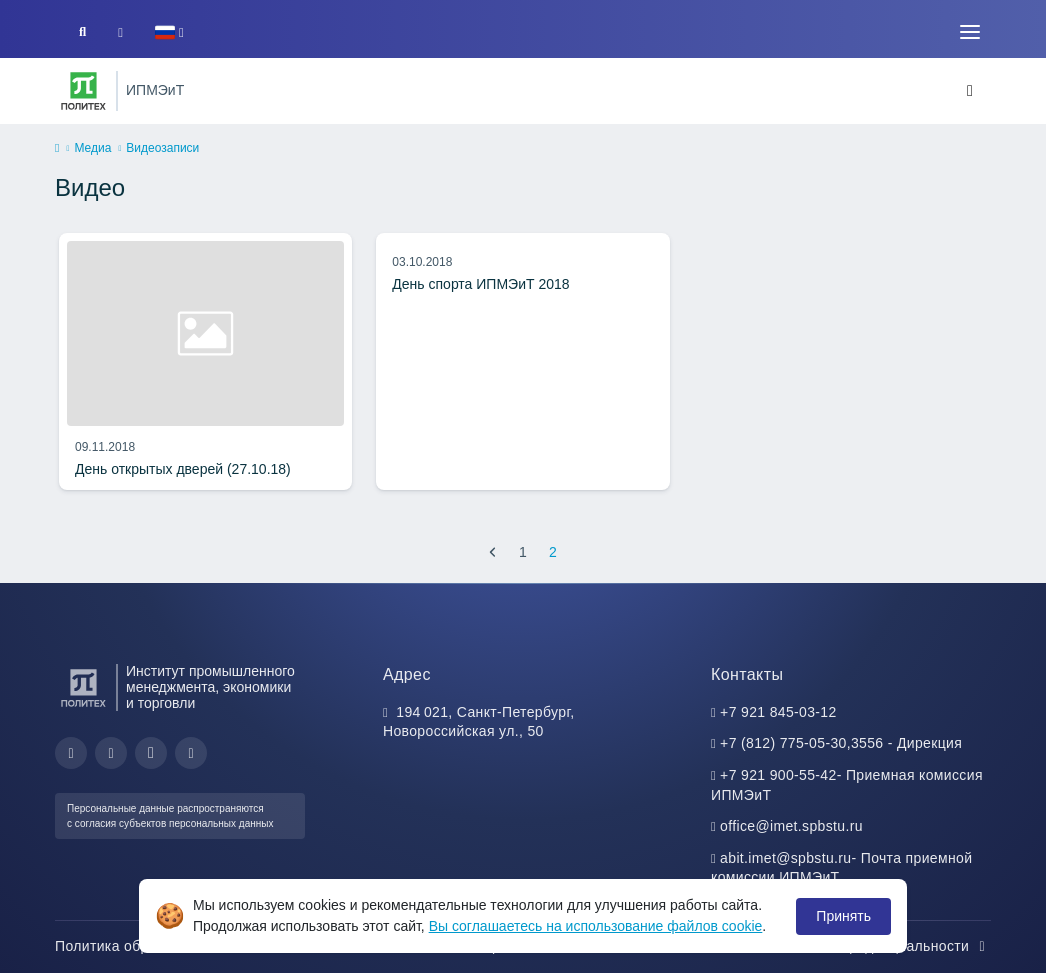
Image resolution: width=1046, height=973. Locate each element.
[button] (169, 32)
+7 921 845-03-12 (778, 712)
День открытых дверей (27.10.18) (183, 469)
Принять (843, 916)
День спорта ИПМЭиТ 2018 (480, 284)
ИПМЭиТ (155, 90)
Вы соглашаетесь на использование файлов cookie (596, 926)
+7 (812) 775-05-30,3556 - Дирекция (841, 743)
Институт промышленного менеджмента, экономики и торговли (210, 687)
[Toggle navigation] (970, 32)
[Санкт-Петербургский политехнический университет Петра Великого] (83, 91)
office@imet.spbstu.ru (791, 826)
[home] (57, 149)
